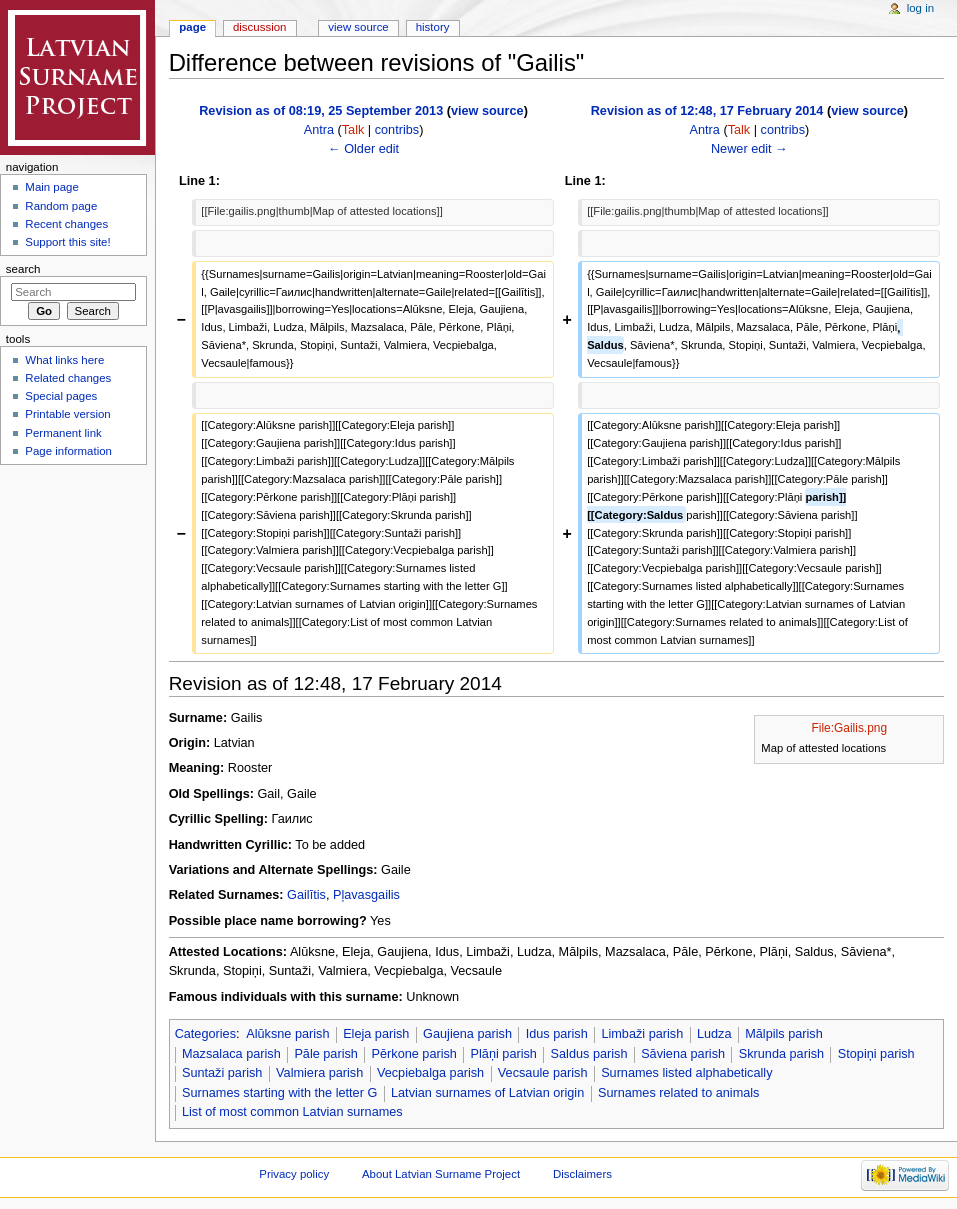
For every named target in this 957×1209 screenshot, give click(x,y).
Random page (61, 206)
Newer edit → (749, 149)
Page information (68, 451)
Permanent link (63, 433)
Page (192, 27)
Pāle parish (325, 1054)
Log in (920, 8)
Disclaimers (582, 1174)
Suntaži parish (222, 1073)
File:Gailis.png (850, 728)
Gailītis (306, 895)
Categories (205, 1034)
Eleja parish (376, 1034)
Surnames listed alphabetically (686, 1073)
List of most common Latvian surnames (292, 1112)
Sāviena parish (683, 1054)
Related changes (68, 378)
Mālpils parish (784, 1034)
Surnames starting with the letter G (279, 1093)
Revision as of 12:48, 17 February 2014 (707, 111)
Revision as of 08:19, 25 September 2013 (321, 111)
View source (358, 27)
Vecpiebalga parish (430, 1073)
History (433, 27)
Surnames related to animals (679, 1093)
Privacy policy (294, 1174)
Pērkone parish (414, 1054)
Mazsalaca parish (231, 1054)
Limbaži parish (642, 1034)
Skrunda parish (781, 1054)
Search (23, 269)
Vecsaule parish (543, 1073)
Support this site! (67, 242)
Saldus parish (589, 1054)
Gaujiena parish (467, 1034)
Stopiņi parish (876, 1054)
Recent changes (66, 224)
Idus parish (557, 1034)
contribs (397, 130)
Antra (319, 130)
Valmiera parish (319, 1073)
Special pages (61, 396)
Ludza (714, 1034)
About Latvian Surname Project (441, 1174)
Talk (353, 130)
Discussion (259, 27)
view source (487, 111)
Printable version (67, 414)
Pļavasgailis (366, 895)
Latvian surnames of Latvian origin (487, 1093)
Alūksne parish (287, 1034)
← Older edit (363, 149)
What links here (64, 360)
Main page (52, 187)
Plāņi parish (504, 1054)
